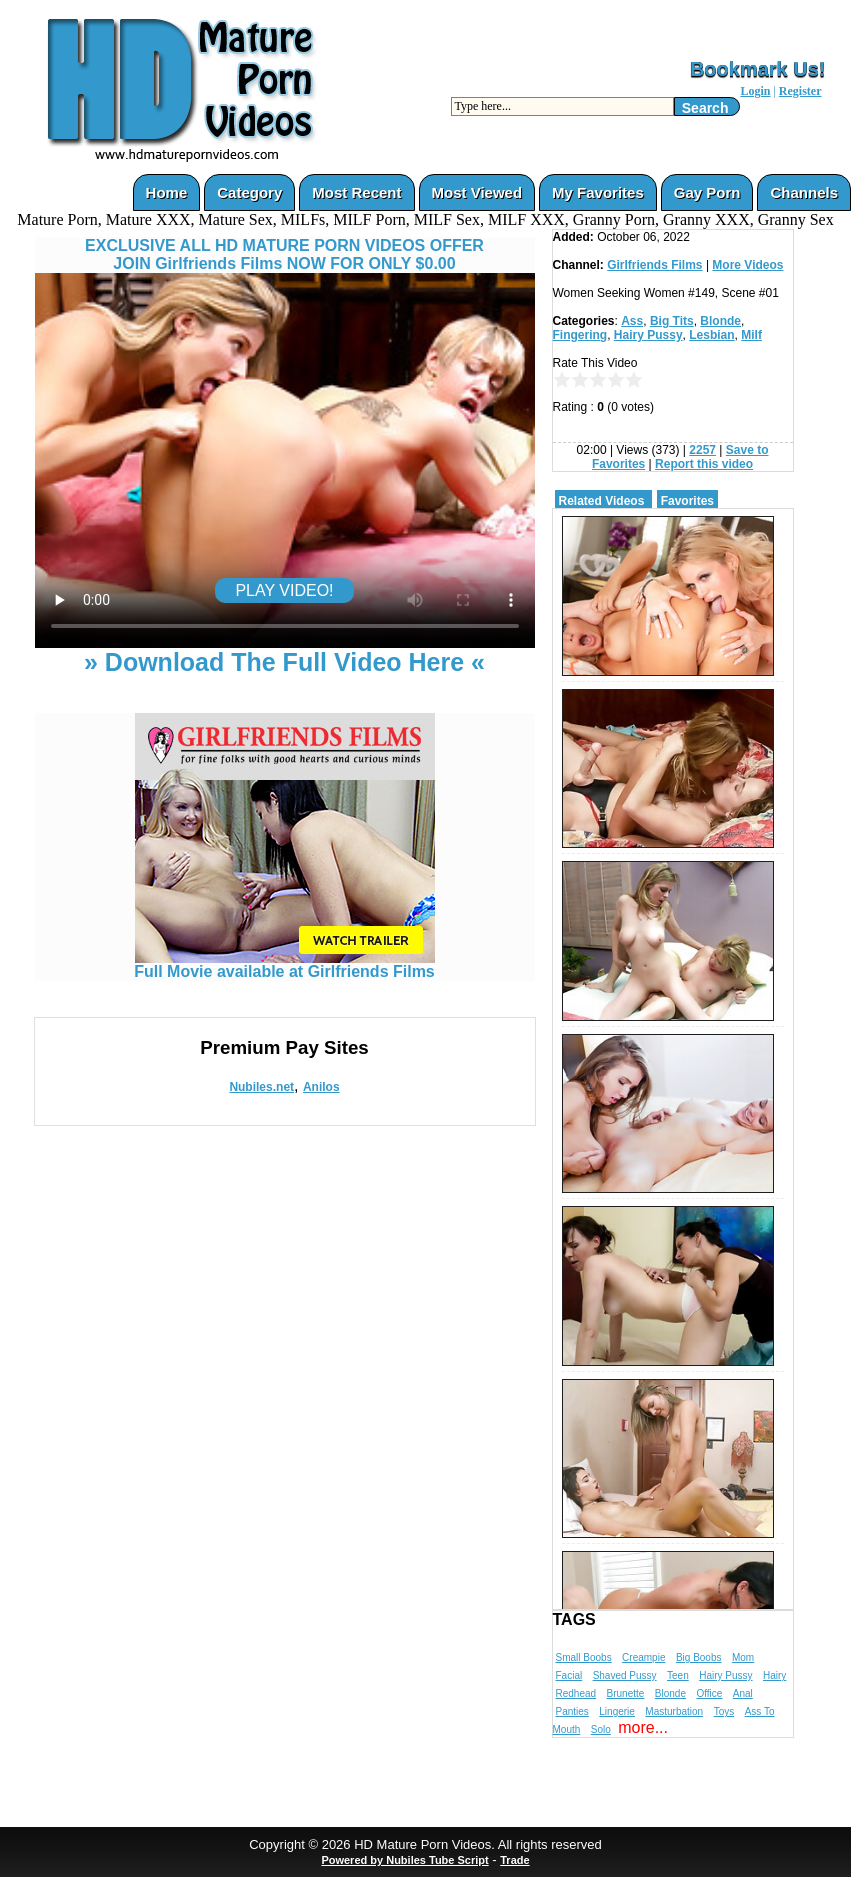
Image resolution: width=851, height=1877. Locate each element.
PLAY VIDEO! (284, 590)
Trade (514, 1860)
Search (705, 108)
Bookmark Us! (758, 69)
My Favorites (598, 192)
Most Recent (356, 192)
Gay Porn (707, 192)
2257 (702, 450)
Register (800, 91)
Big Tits (672, 321)
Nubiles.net (261, 1087)
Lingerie (617, 1711)
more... (643, 1727)
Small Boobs (584, 1657)
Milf (751, 335)
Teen (678, 1675)
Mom (743, 1657)
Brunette (626, 1693)
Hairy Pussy (648, 335)
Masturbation (674, 1711)
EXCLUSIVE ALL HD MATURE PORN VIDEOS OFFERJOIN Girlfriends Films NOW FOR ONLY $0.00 (284, 254)
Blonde (720, 321)
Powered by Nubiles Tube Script (404, 1860)
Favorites (687, 501)
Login (755, 91)
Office (709, 1693)
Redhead (576, 1693)
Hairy (774, 1675)
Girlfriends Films (654, 265)
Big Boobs (699, 1657)
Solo (601, 1729)
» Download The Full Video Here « (284, 662)
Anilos (321, 1087)
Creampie (643, 1657)
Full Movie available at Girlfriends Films (284, 964)
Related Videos (602, 501)
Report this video (704, 464)
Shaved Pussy (625, 1675)
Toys (724, 1711)
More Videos (747, 265)
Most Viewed (477, 192)
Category (249, 192)
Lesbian (711, 335)
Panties (572, 1711)
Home (167, 192)
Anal (743, 1693)
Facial (569, 1675)
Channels (804, 192)
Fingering (580, 335)
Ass (632, 321)
